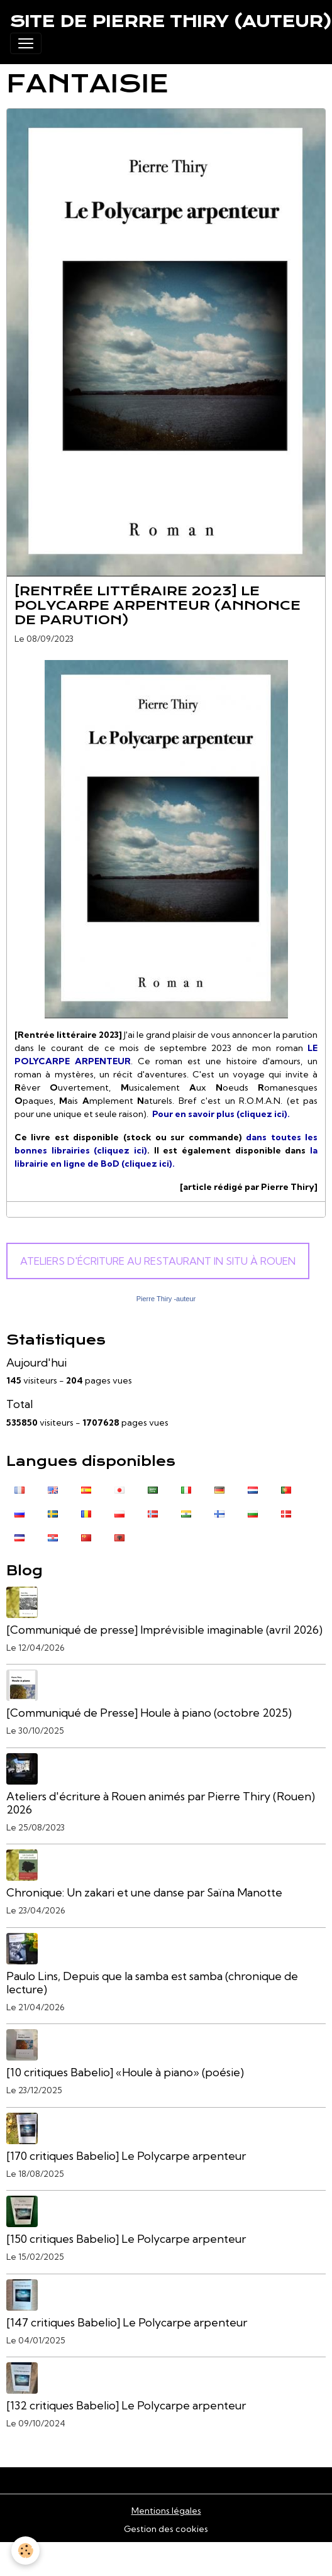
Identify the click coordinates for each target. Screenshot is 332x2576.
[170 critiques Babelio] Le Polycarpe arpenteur (126, 2155)
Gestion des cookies (166, 2529)
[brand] (171, 21)
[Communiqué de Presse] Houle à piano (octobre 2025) (149, 1712)
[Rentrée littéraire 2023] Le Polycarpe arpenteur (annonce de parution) (157, 605)
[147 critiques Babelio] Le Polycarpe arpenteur (126, 2322)
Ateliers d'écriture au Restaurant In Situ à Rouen (158, 1261)
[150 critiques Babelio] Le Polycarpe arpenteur (126, 2238)
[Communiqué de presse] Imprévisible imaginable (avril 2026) (164, 1629)
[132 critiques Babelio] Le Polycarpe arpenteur (126, 2405)
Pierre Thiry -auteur (166, 1298)
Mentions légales (166, 2510)
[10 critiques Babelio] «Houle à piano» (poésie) (125, 2072)
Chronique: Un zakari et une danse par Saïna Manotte (144, 1892)
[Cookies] (25, 2550)
